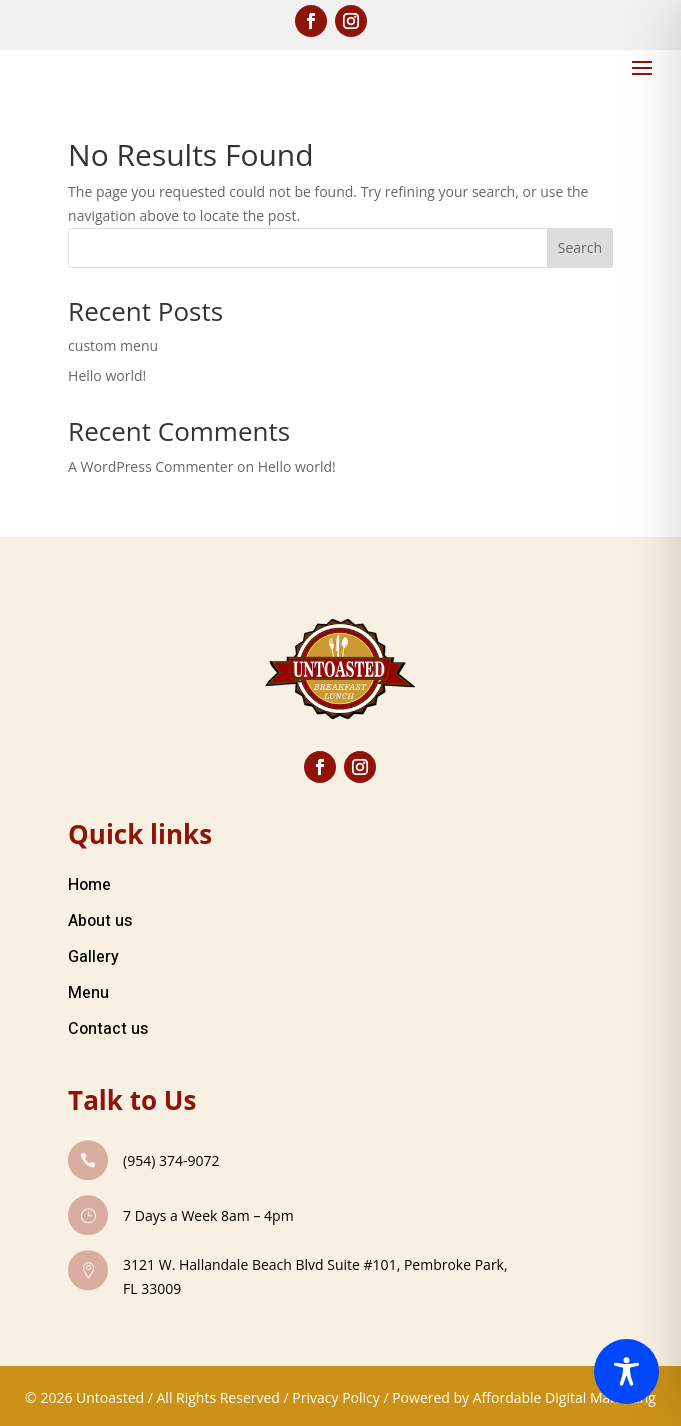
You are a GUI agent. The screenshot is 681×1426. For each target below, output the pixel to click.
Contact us (108, 1029)
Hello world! (107, 375)
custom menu (113, 345)
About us (100, 921)
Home (89, 885)
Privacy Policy (335, 1397)
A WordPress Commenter (150, 466)
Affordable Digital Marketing (564, 1397)
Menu (88, 993)
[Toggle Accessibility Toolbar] (626, 1371)
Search (580, 247)
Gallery (93, 957)
